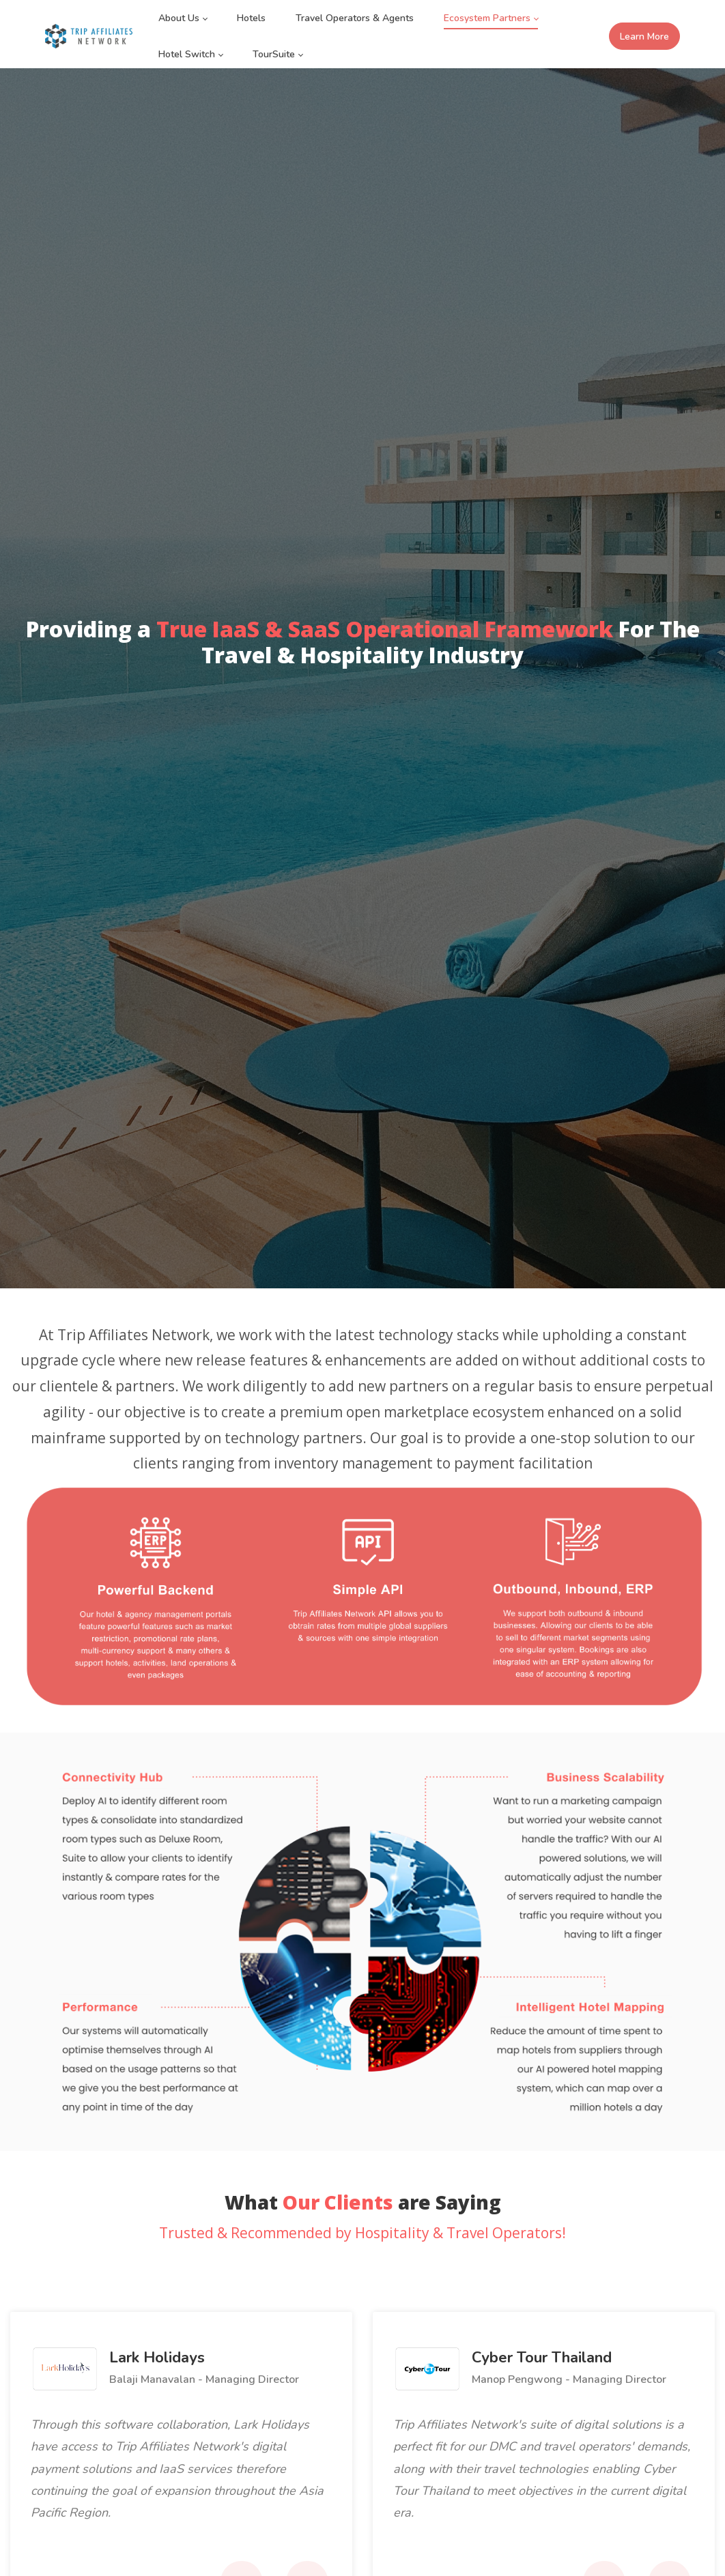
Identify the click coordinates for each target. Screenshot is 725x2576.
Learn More (644, 36)
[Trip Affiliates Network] (88, 36)
